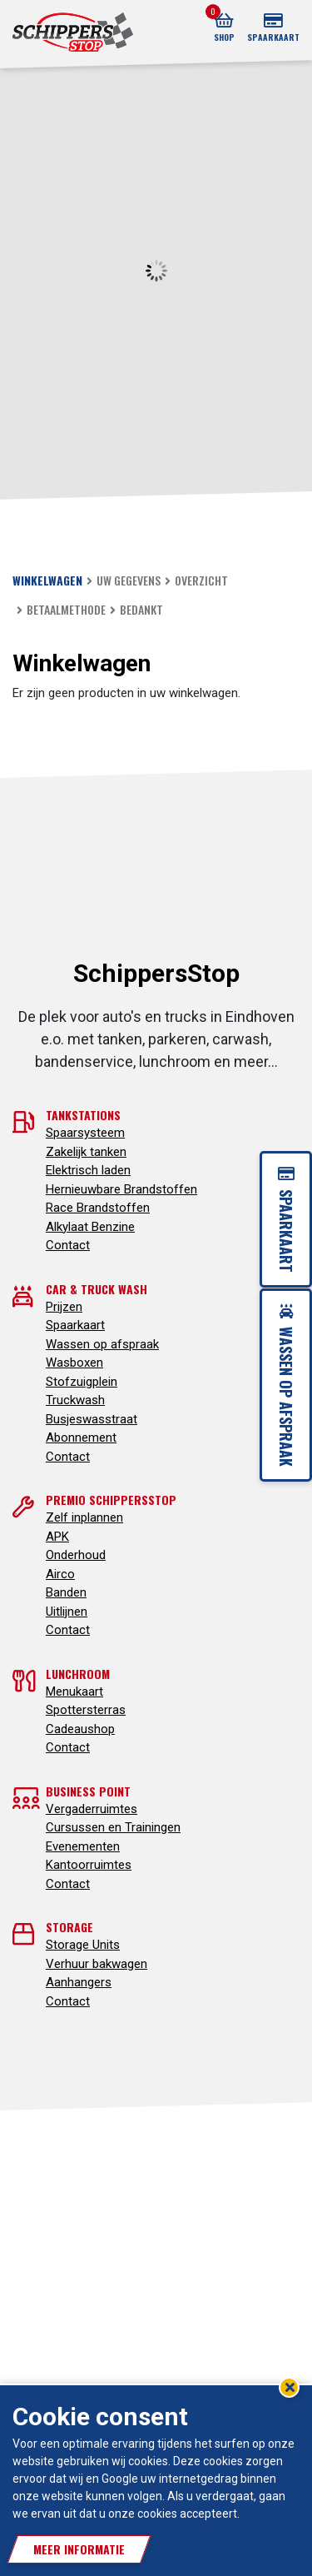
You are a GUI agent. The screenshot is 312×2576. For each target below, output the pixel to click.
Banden (66, 1592)
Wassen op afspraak (102, 1344)
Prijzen (64, 1306)
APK (57, 1536)
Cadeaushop (80, 1728)
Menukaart (74, 1691)
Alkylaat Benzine (90, 1226)
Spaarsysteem (85, 1132)
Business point (88, 1791)
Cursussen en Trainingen (113, 1827)
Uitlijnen (66, 1611)
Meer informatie (79, 2549)
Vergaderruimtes (91, 1808)
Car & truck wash (96, 1289)
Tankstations (83, 1115)
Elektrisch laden (88, 1170)
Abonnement (81, 1437)
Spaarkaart (75, 1325)
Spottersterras (86, 1709)
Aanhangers (78, 1982)
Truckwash (75, 1400)
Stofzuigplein (81, 1381)
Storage (69, 1927)
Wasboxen (74, 1362)
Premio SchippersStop (111, 1499)
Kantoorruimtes (88, 1864)
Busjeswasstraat (91, 1419)
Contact (68, 1245)
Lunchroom (78, 1673)
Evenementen (83, 1846)
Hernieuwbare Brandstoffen (121, 1189)
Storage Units (83, 1944)
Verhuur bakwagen (96, 1963)
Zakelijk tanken (86, 1151)
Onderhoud (76, 1554)
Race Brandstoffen (98, 1207)
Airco (60, 1574)
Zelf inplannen (84, 1517)
